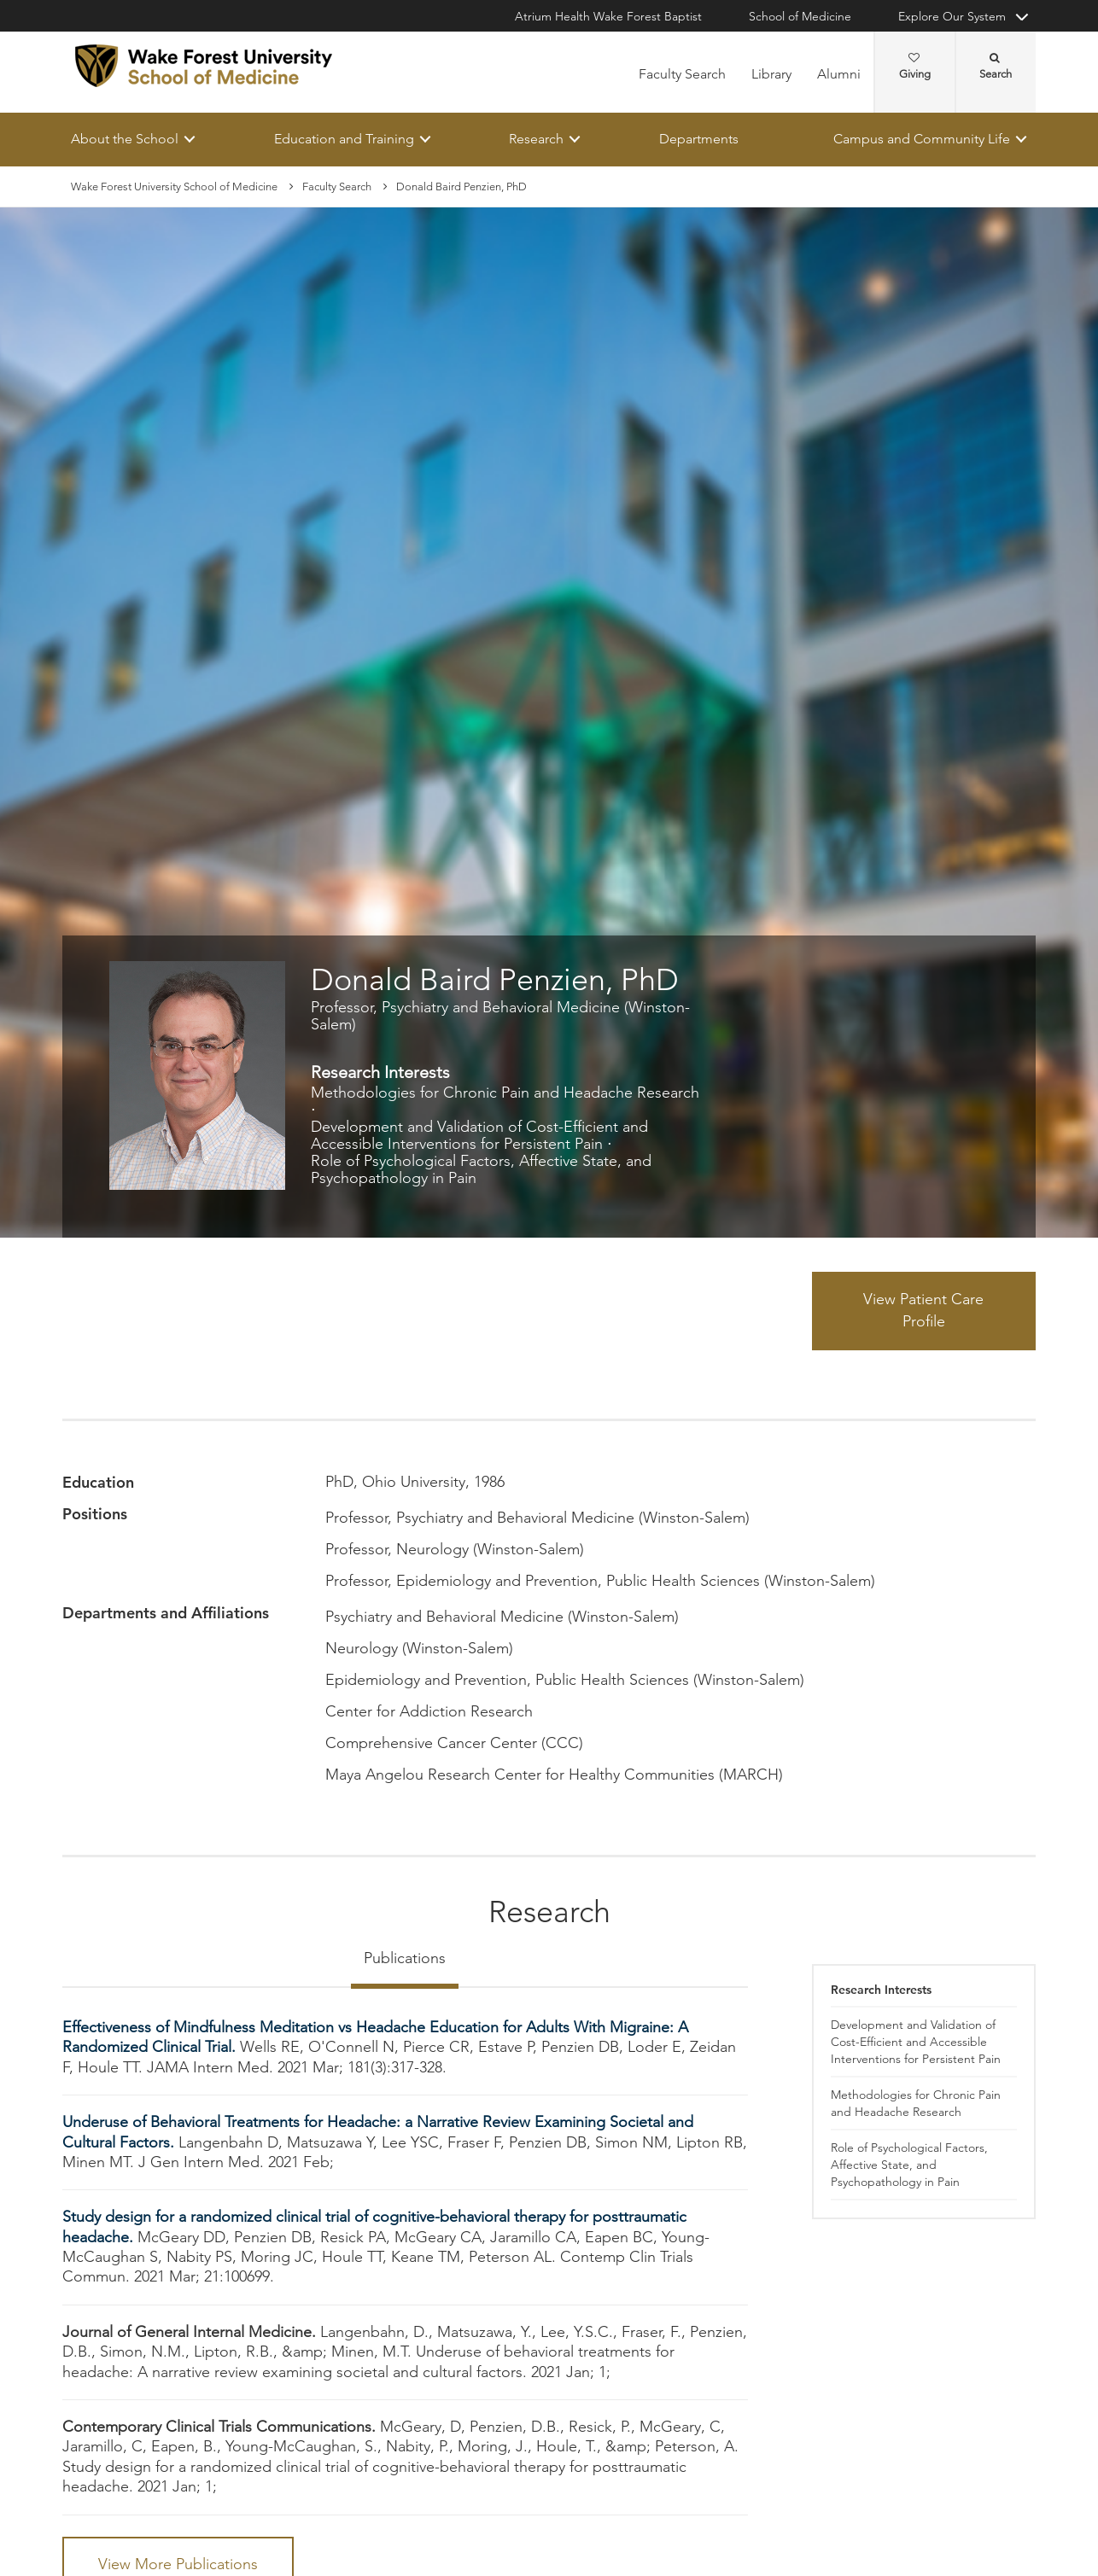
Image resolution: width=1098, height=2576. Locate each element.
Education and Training (344, 139)
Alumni (839, 74)
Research (536, 139)
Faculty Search (682, 74)
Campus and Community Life (921, 139)
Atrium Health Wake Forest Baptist (608, 16)
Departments (699, 139)
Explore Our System (952, 16)
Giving (915, 66)
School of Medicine (800, 16)
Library (771, 74)
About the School (124, 139)
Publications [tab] (405, 1958)
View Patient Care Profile (923, 1311)
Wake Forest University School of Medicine (174, 186)
